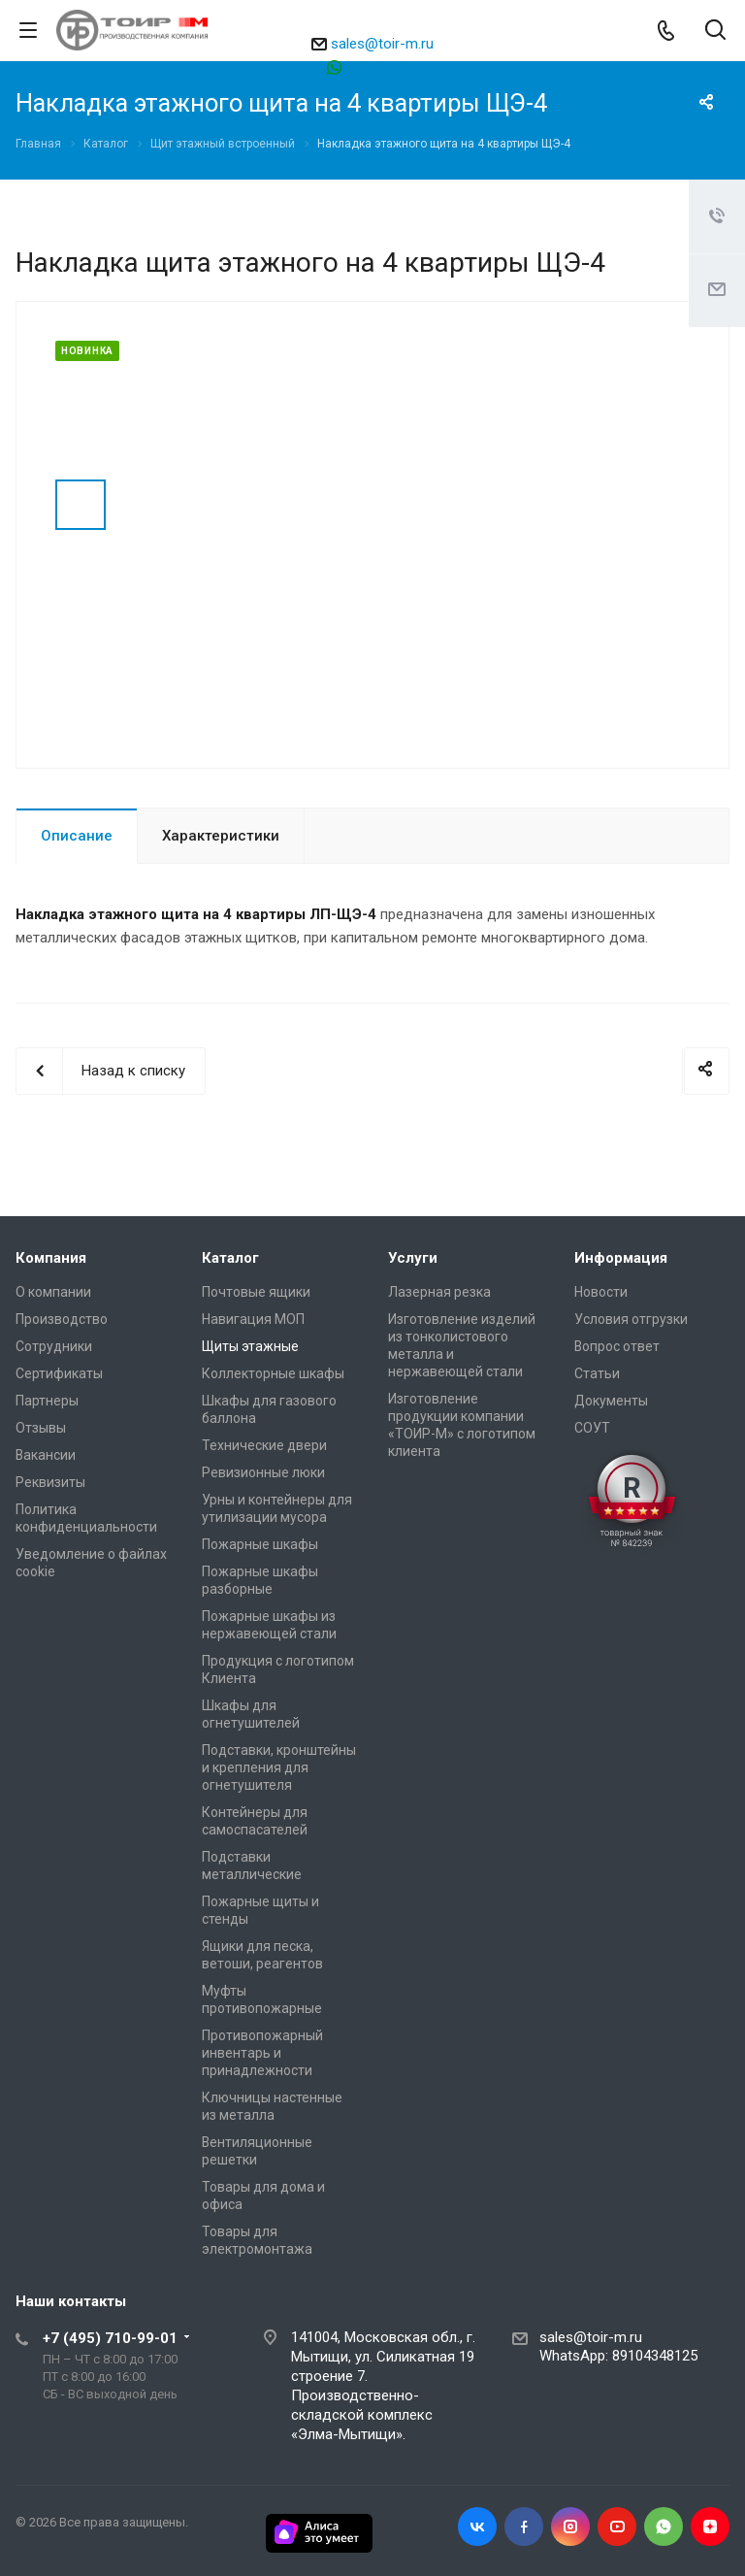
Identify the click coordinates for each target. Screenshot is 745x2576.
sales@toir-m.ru (382, 43)
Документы (611, 1400)
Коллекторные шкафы (273, 1373)
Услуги (412, 1258)
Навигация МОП (253, 1319)
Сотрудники (54, 1346)
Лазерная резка (439, 1292)
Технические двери (264, 1445)
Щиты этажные (250, 1346)
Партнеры (47, 1400)
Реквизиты (50, 1482)
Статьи (597, 1373)
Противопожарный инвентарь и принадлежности (262, 2053)
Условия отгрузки (631, 1319)
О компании (53, 1292)
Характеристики (220, 835)
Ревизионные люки (263, 1472)
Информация (620, 1258)
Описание (77, 835)
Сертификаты (59, 1373)
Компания (51, 1258)
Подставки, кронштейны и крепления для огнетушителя (279, 1767)
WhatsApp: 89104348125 (618, 2355)
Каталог (230, 1258)
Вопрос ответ (617, 1346)
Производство (62, 1319)
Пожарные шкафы (260, 1544)
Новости (601, 1292)
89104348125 (381, 66)
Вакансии (46, 1455)
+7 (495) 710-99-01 (110, 2338)
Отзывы (41, 1428)
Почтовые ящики (256, 1292)
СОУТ (592, 1428)
